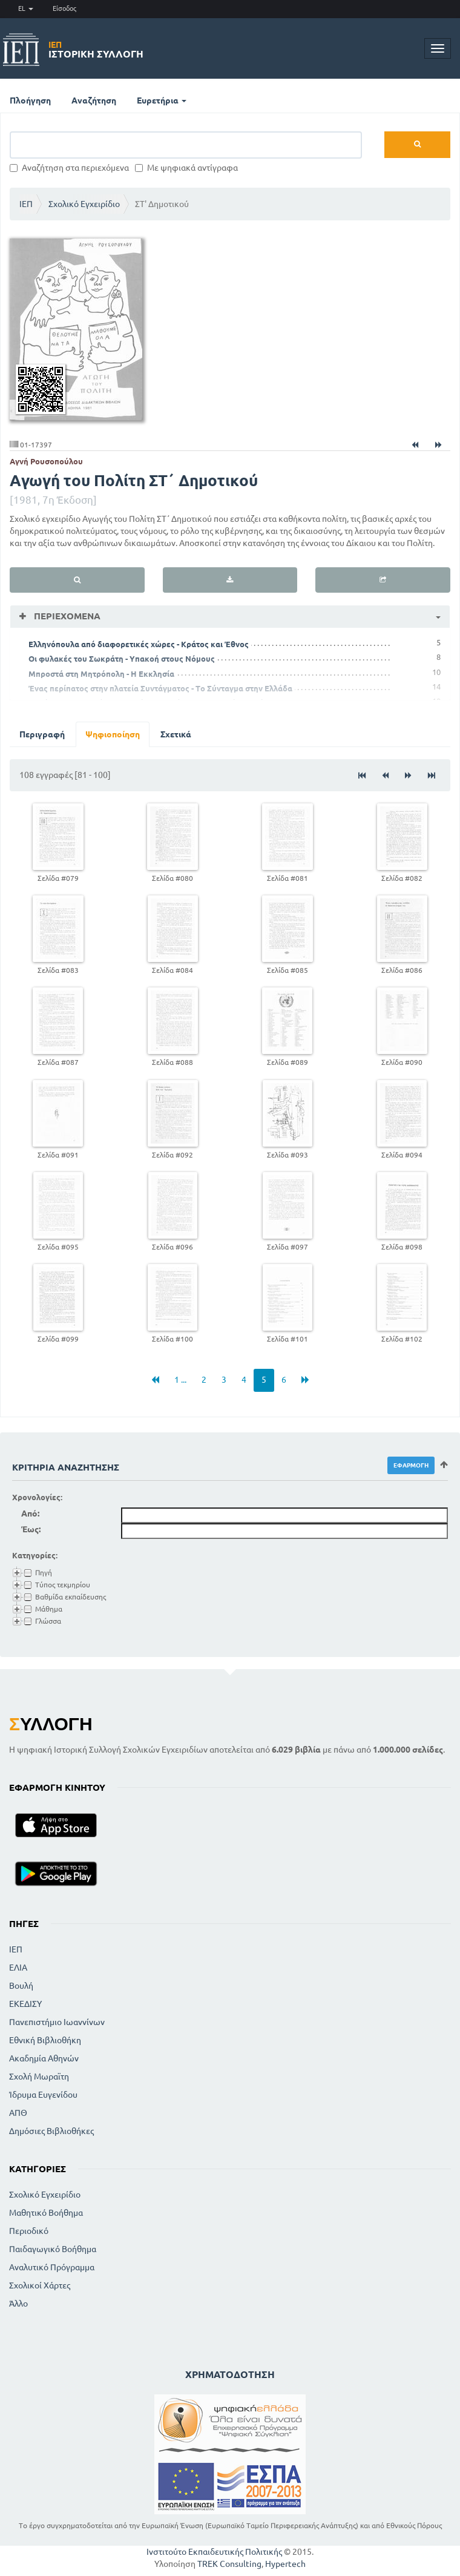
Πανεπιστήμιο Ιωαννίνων (57, 2022)
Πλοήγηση (30, 100)
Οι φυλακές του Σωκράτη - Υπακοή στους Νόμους (121, 658)
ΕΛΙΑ (18, 1967)
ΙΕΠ (26, 204)
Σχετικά (175, 734)
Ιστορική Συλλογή (95, 49)
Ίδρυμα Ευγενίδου (43, 2095)
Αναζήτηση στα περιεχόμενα (69, 168)
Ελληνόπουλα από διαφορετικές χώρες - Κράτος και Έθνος (138, 644)
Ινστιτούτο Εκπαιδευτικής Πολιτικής (214, 2552)
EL (25, 8)
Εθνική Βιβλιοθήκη (45, 2040)
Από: (30, 1513)
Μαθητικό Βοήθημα (46, 2213)
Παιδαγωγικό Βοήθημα (52, 2249)
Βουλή (21, 1986)
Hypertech (285, 2564)
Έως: (31, 1529)
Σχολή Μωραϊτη (39, 2076)
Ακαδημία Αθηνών (44, 2058)
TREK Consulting (229, 2564)
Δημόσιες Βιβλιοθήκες (51, 2131)
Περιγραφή (42, 734)
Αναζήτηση (93, 100)
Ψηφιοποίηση (112, 734)
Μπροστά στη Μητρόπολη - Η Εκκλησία (101, 674)
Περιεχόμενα (65, 616)
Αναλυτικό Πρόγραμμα (51, 2267)
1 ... (180, 1380)
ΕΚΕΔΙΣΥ (25, 2004)
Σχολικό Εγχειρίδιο (84, 204)
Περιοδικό (28, 2231)
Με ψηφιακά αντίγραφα (186, 168)
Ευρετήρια (161, 100)
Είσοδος (64, 8)
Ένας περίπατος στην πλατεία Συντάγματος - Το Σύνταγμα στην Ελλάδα (160, 688)
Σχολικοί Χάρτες (39, 2285)
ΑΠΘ (18, 2113)
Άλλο (18, 2303)
